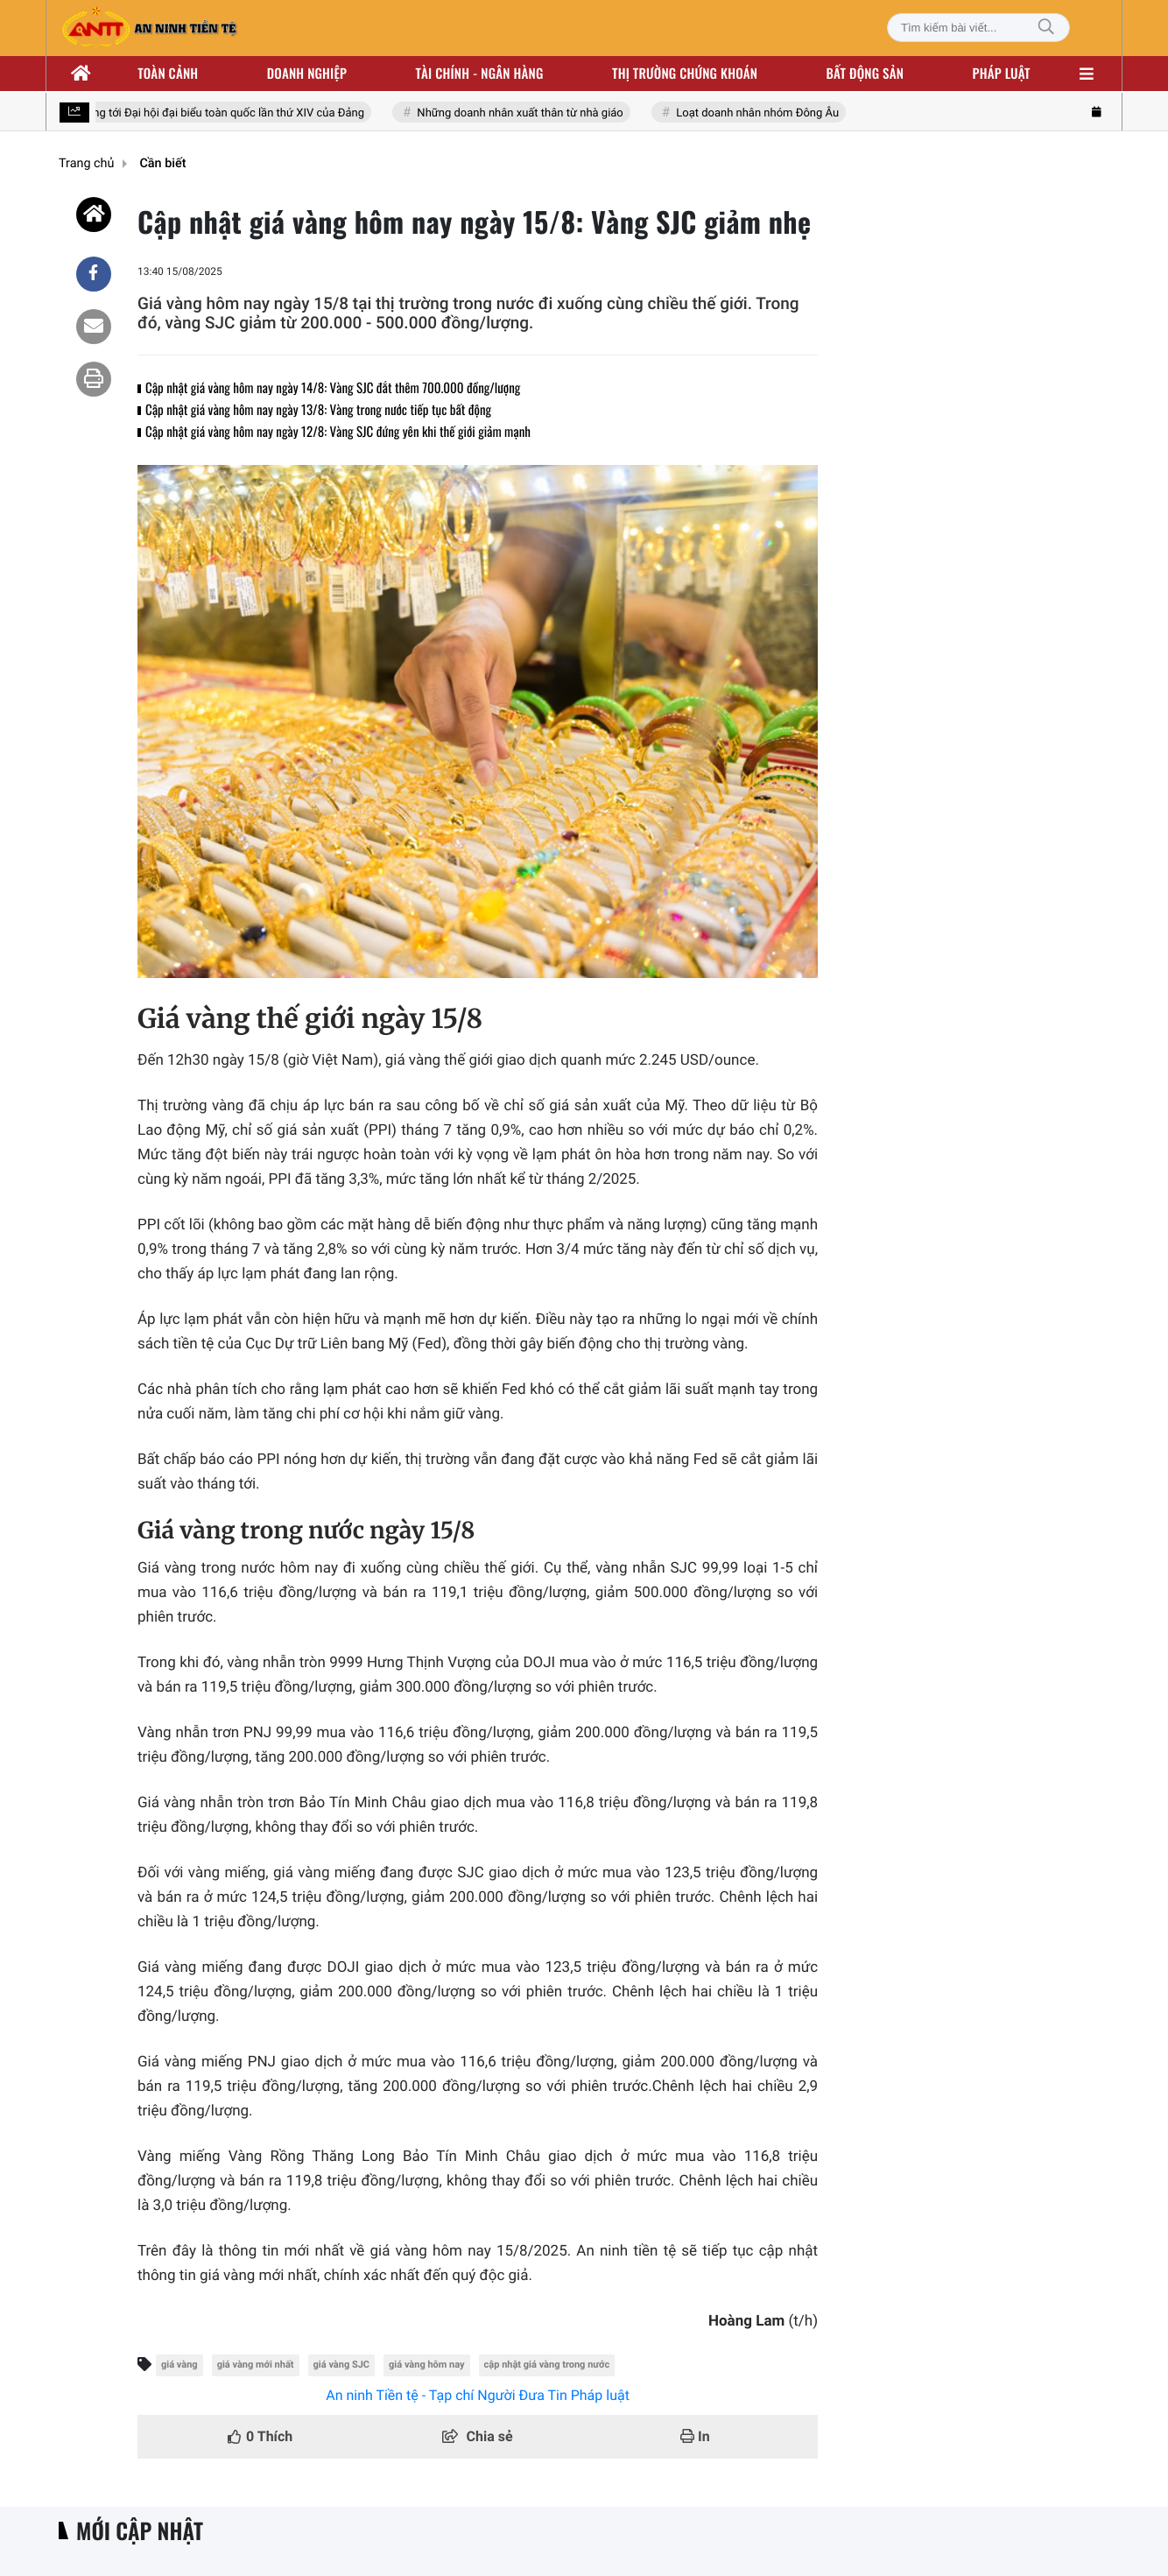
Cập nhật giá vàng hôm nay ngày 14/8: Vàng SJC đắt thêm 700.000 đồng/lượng (332, 388)
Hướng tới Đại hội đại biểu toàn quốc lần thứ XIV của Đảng (223, 113)
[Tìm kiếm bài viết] (978, 27)
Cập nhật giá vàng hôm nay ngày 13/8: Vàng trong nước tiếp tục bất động (318, 409)
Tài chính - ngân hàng (480, 73)
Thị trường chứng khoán (684, 73)
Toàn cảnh (167, 73)
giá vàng (179, 2364)
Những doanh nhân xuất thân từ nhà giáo (525, 113)
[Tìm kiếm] (1046, 27)
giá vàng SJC (341, 2364)
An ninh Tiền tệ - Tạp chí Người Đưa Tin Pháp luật (478, 2395)
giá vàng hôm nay (427, 2364)
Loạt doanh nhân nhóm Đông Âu (763, 113)
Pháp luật (1002, 73)
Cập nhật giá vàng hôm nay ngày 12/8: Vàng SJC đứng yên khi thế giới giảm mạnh (338, 431)
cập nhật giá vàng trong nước (547, 2364)
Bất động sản (865, 73)
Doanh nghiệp (307, 73)
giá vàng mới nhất (255, 2364)
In (695, 2436)
